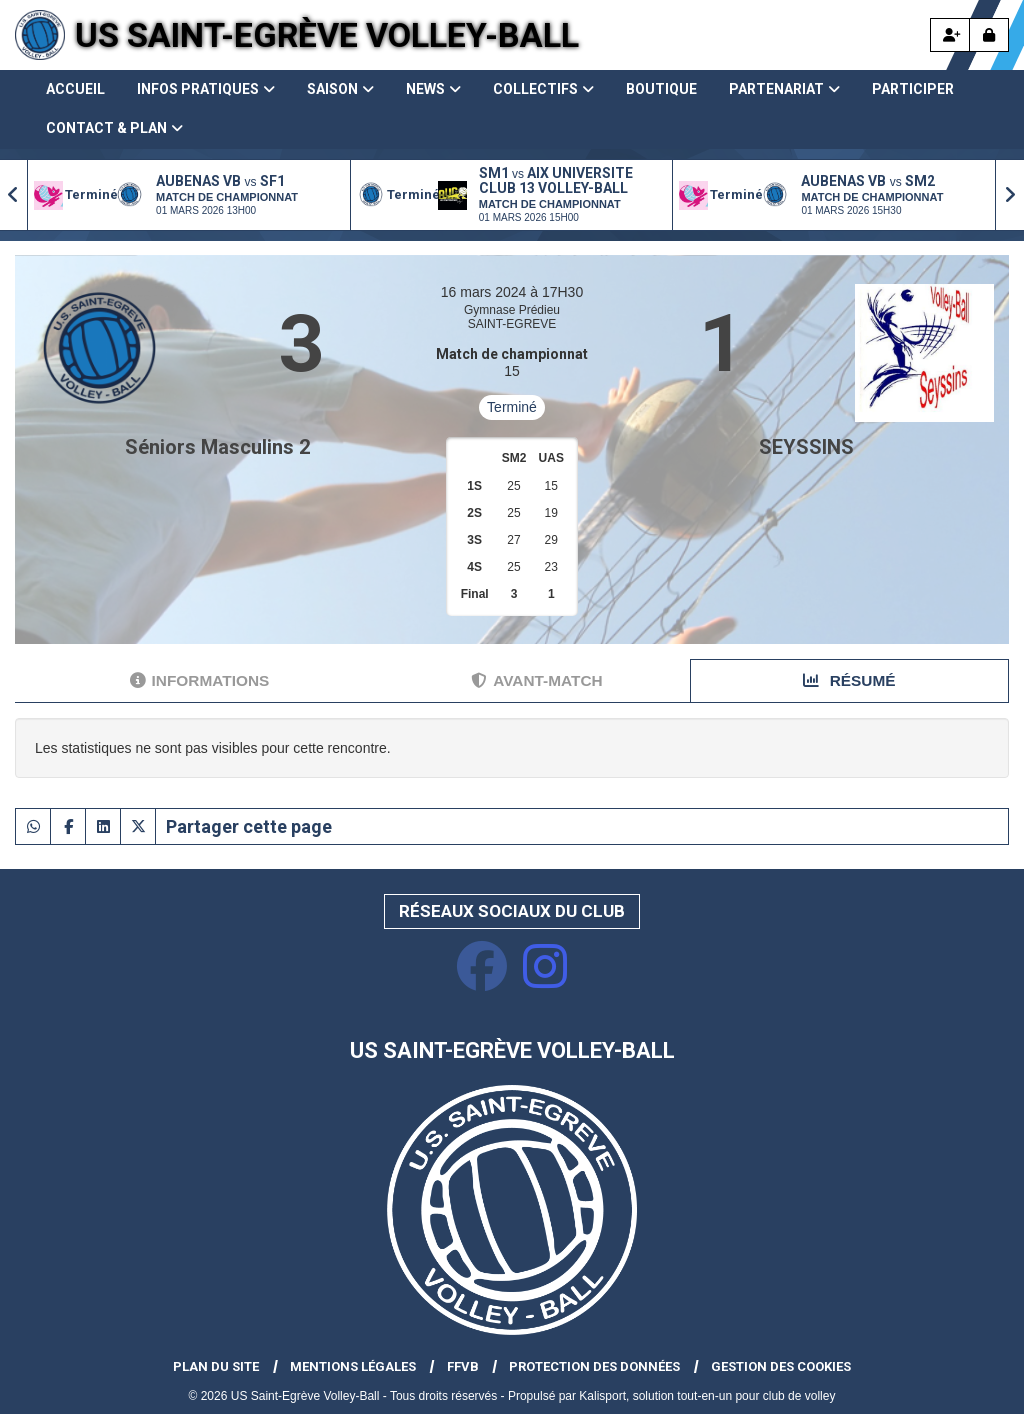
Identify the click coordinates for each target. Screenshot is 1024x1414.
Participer (913, 89)
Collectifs (543, 89)
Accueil (75, 89)
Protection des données (594, 1366)
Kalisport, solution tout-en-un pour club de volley (707, 1396)
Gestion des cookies (781, 1366)
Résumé (849, 680)
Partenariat (784, 89)
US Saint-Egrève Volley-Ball (327, 35)
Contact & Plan (114, 128)
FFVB (463, 1366)
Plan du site (216, 1366)
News (433, 89)
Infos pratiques (206, 89)
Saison (340, 89)
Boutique (661, 89)
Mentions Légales (353, 1366)
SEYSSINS (806, 447)
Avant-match (536, 680)
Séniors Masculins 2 (217, 447)
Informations (200, 680)
